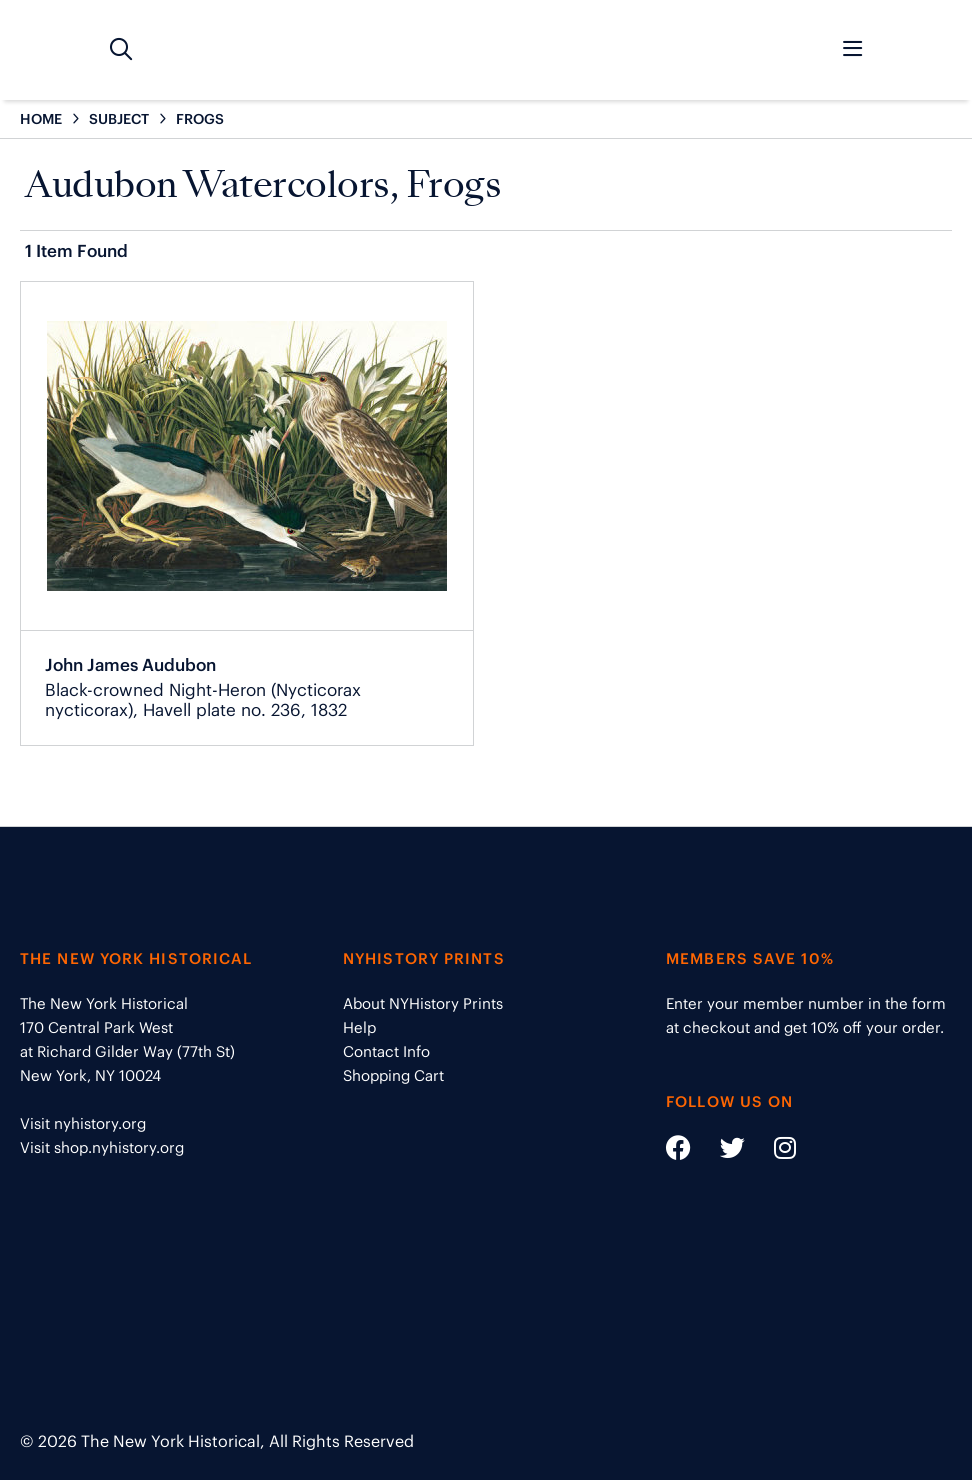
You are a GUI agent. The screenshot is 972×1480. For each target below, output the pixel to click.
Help (359, 1027)
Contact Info (386, 1051)
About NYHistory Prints (423, 1003)
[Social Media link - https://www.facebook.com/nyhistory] (678, 1151)
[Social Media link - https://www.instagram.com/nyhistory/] (772, 1151)
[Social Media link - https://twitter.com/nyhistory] (720, 1151)
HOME (41, 119)
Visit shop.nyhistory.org (102, 1147)
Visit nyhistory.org (83, 1123)
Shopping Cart (393, 1075)
